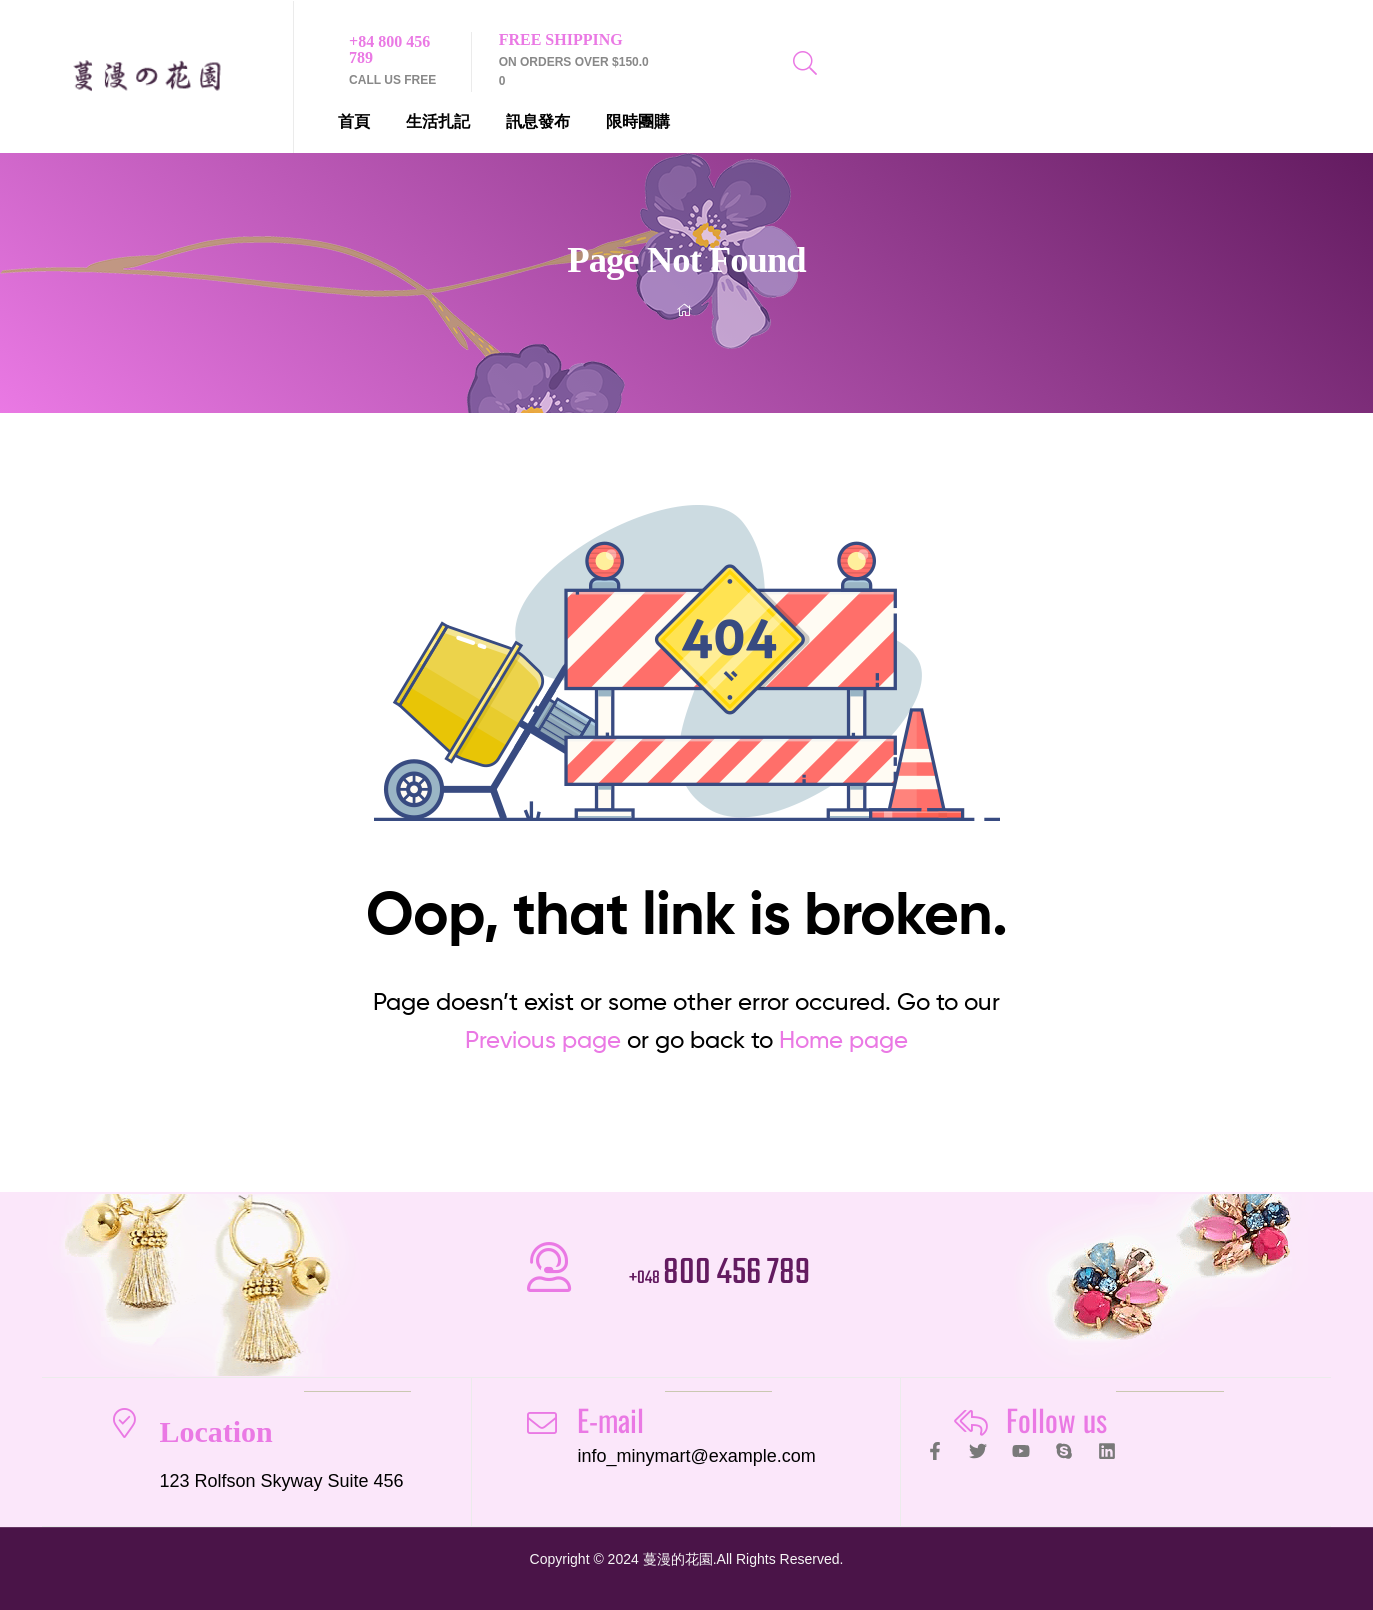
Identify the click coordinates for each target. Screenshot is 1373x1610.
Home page (843, 1039)
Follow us (1056, 1419)
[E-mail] (542, 1423)
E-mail (610, 1419)
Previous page (543, 1039)
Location (215, 1431)
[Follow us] (971, 1423)
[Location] (124, 1423)
